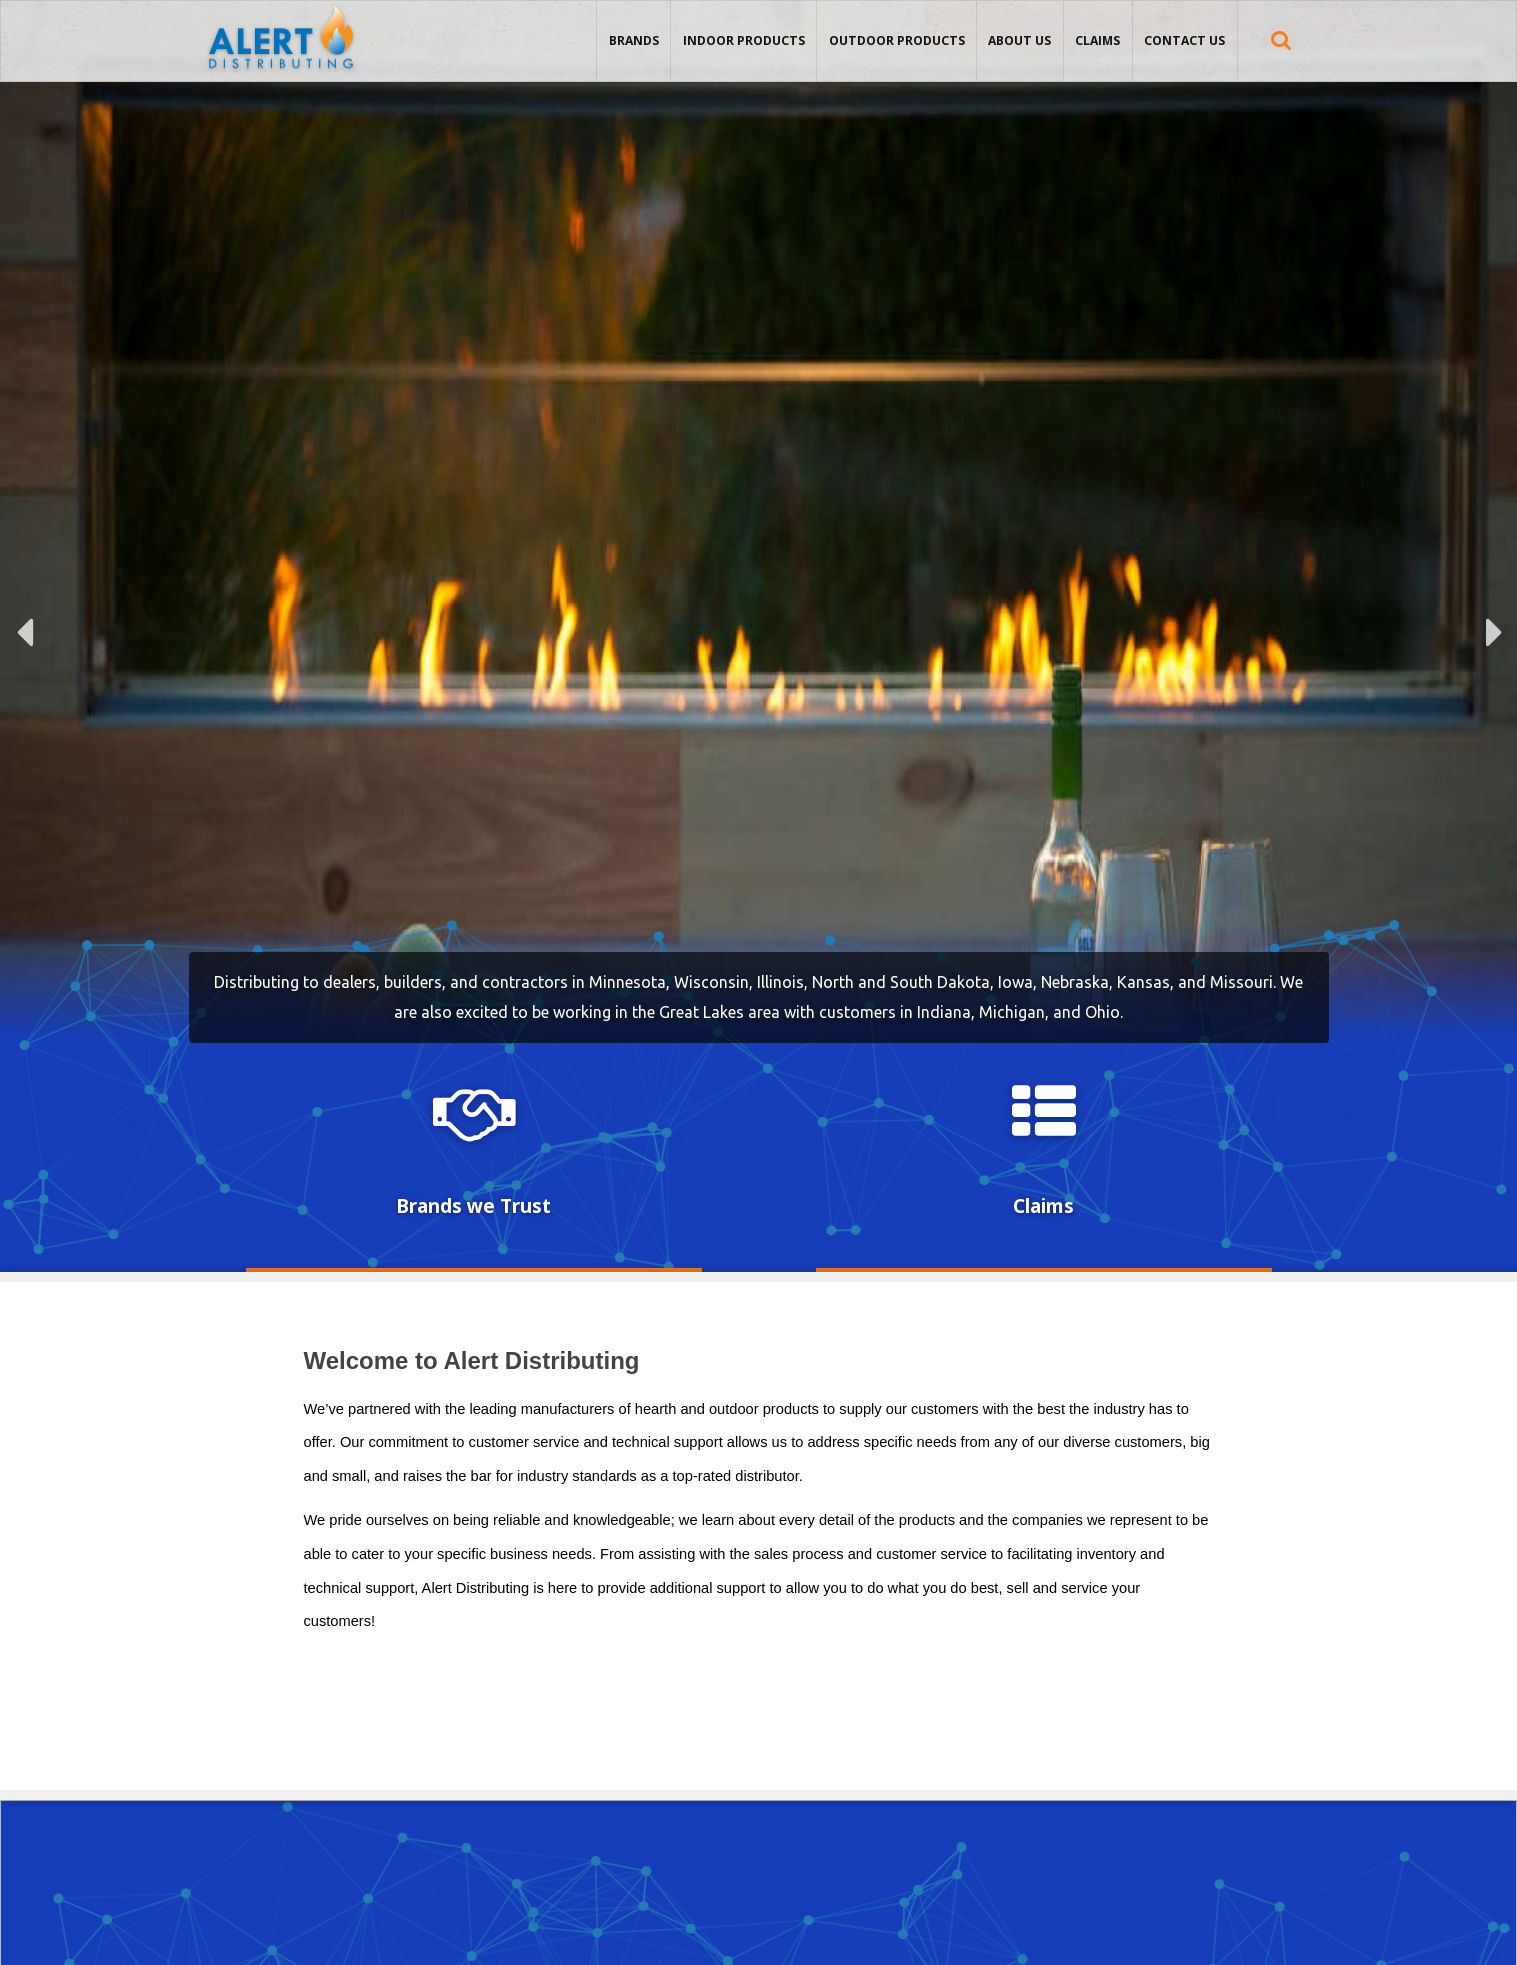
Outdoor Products (897, 40)
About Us (1019, 40)
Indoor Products (744, 40)
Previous (25, 632)
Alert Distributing (281, 6)
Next (1493, 632)
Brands (634, 40)
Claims (1097, 40)
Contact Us (1184, 40)
